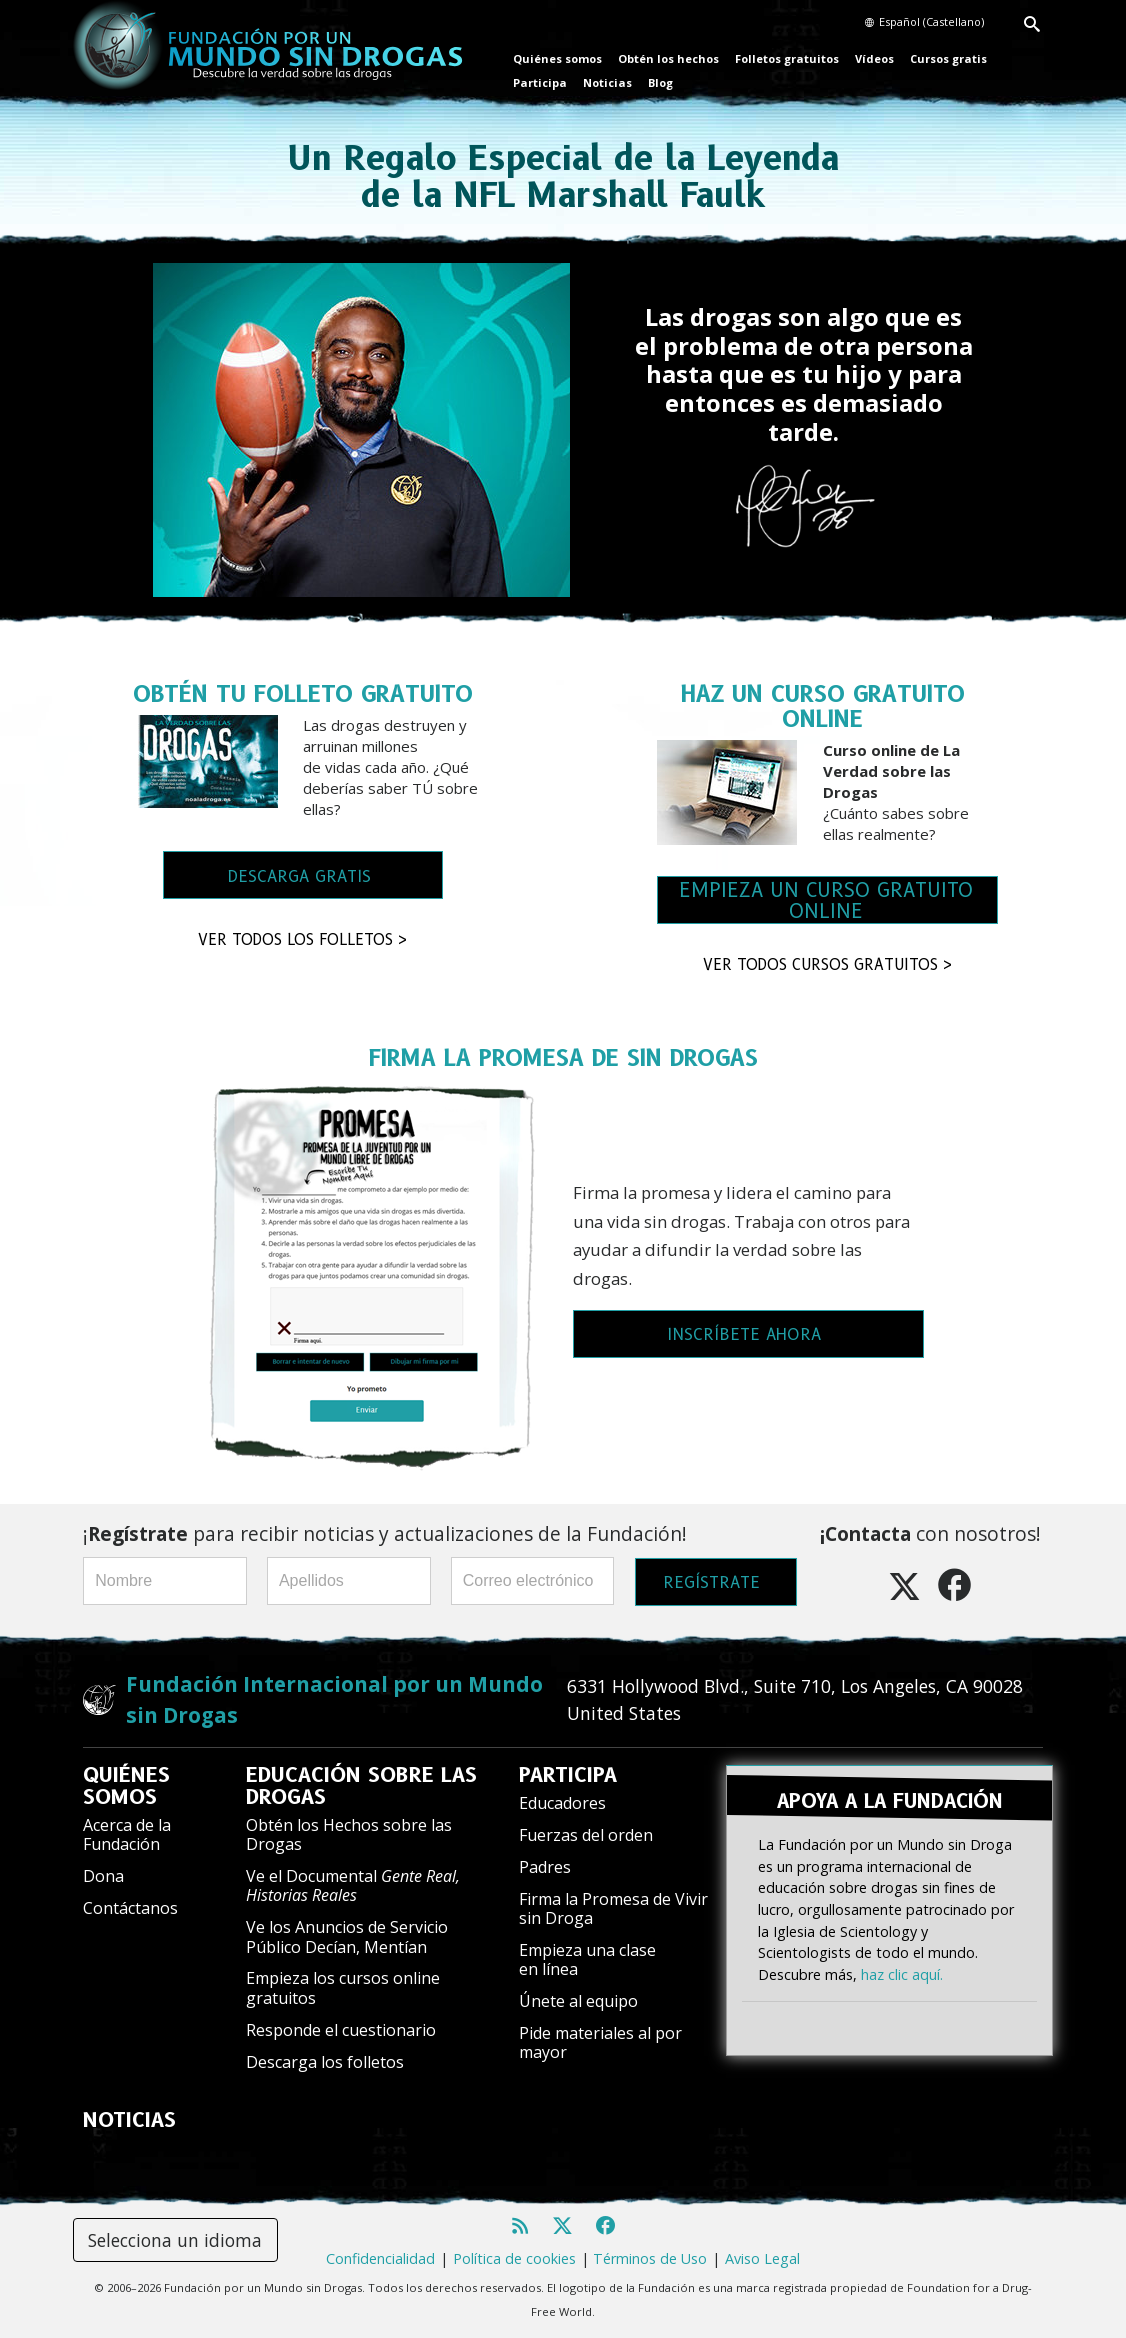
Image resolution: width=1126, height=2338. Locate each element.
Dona (103, 1876)
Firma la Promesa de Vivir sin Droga (613, 1908)
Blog (660, 82)
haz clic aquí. (902, 1973)
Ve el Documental (353, 1885)
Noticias (607, 82)
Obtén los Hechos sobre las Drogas (349, 1834)
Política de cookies (514, 2258)
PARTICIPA (568, 1775)
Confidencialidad (380, 2258)
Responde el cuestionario (341, 2030)
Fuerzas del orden (586, 1835)
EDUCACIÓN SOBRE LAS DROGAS (361, 1786)
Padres (545, 1867)
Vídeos (874, 58)
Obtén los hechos (668, 58)
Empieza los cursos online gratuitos (343, 1987)
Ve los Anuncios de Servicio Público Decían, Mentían (347, 1936)
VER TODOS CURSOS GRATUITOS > (828, 965)
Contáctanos (130, 1908)
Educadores (562, 1803)
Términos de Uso (650, 2258)
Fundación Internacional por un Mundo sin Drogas (334, 1699)
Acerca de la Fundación (127, 1834)
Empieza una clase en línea (587, 1959)
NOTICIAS (129, 2120)
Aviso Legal (762, 2258)
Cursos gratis (948, 58)
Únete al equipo (578, 2001)
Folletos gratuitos (787, 58)
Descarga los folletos (325, 2062)
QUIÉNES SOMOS (126, 1786)
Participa (540, 82)
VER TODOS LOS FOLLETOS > (303, 940)
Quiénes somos (557, 58)
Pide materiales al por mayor (600, 2042)
